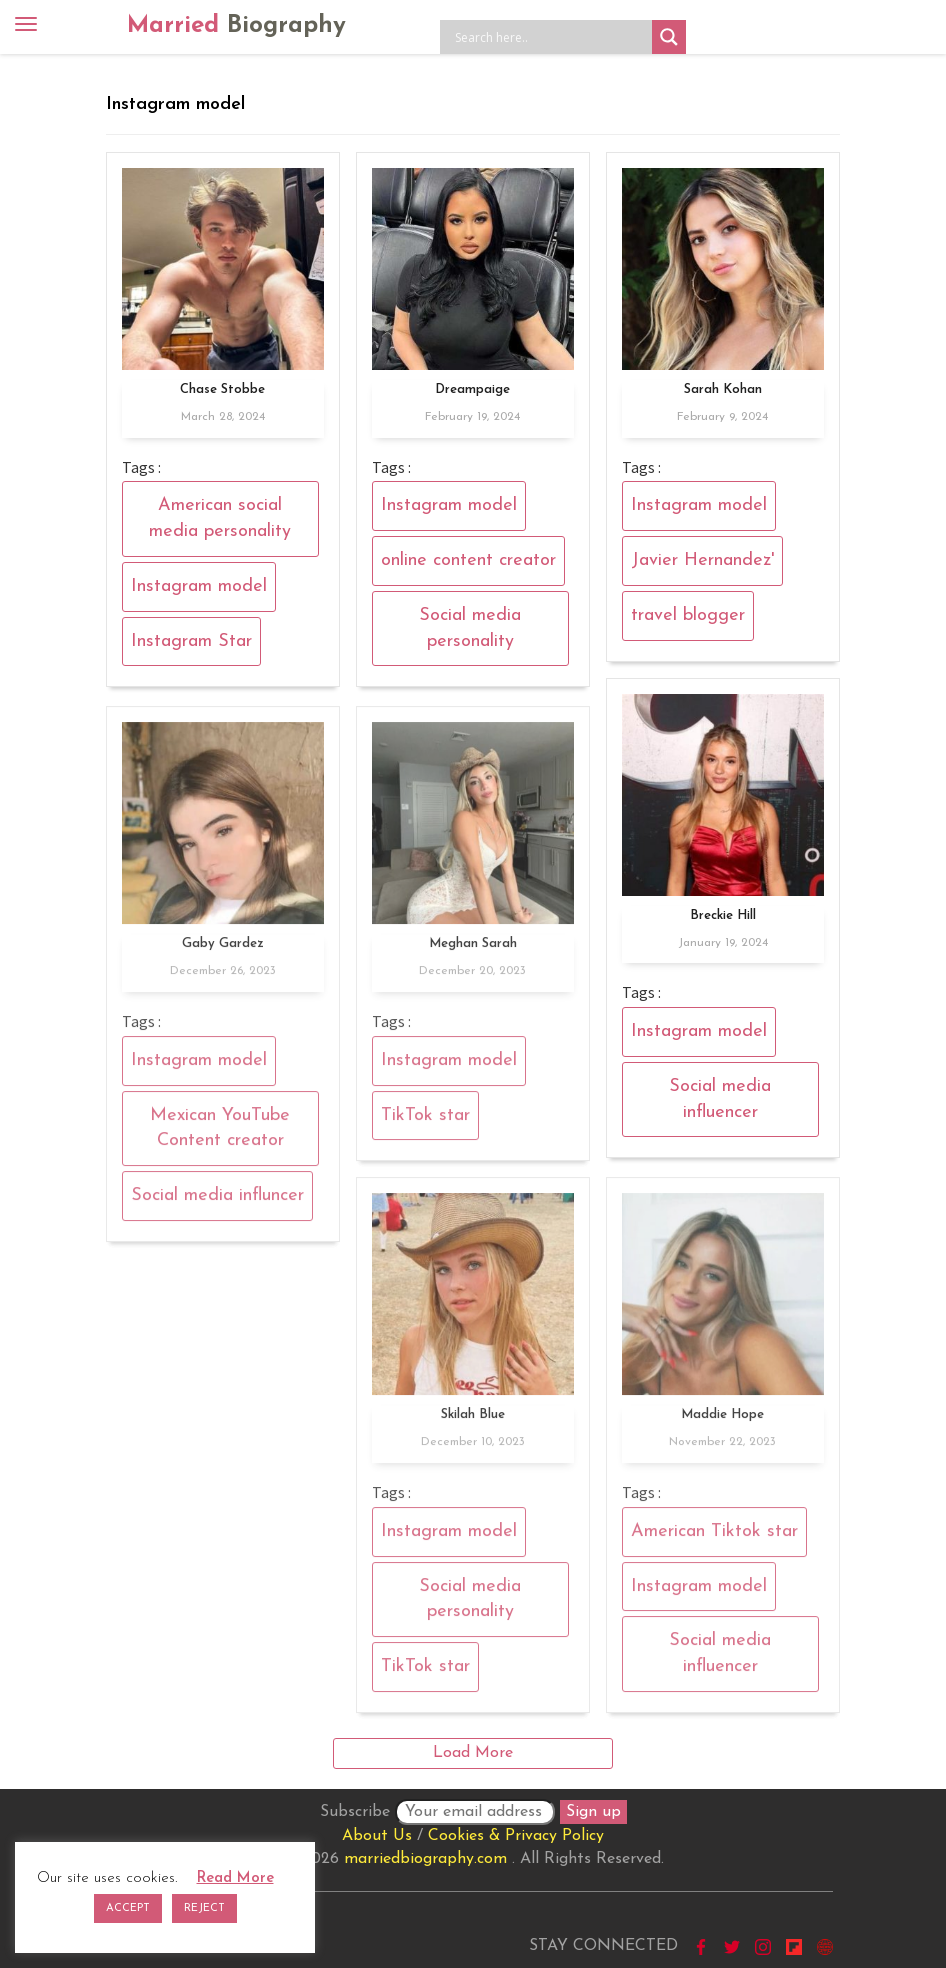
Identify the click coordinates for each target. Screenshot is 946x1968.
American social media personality (220, 518)
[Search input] (551, 37)
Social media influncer (217, 1204)
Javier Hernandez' (702, 560)
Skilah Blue (473, 1423)
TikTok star (425, 1123)
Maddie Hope (722, 1423)
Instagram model (199, 586)
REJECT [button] (204, 1908)
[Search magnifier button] (669, 37)
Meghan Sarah (473, 952)
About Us (377, 1836)
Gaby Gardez (223, 952)
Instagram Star (191, 641)
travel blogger (688, 615)
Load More (473, 1753)
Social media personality (470, 628)
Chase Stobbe (222, 389)
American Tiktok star (714, 1540)
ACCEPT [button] (128, 1908)
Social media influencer (720, 1099)
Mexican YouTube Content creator (220, 1136)
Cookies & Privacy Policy (516, 1836)
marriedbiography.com (425, 1859)
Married (236, 26)
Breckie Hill (723, 915)
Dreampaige (472, 389)
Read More (235, 1878)
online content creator (468, 560)
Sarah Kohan (723, 389)
